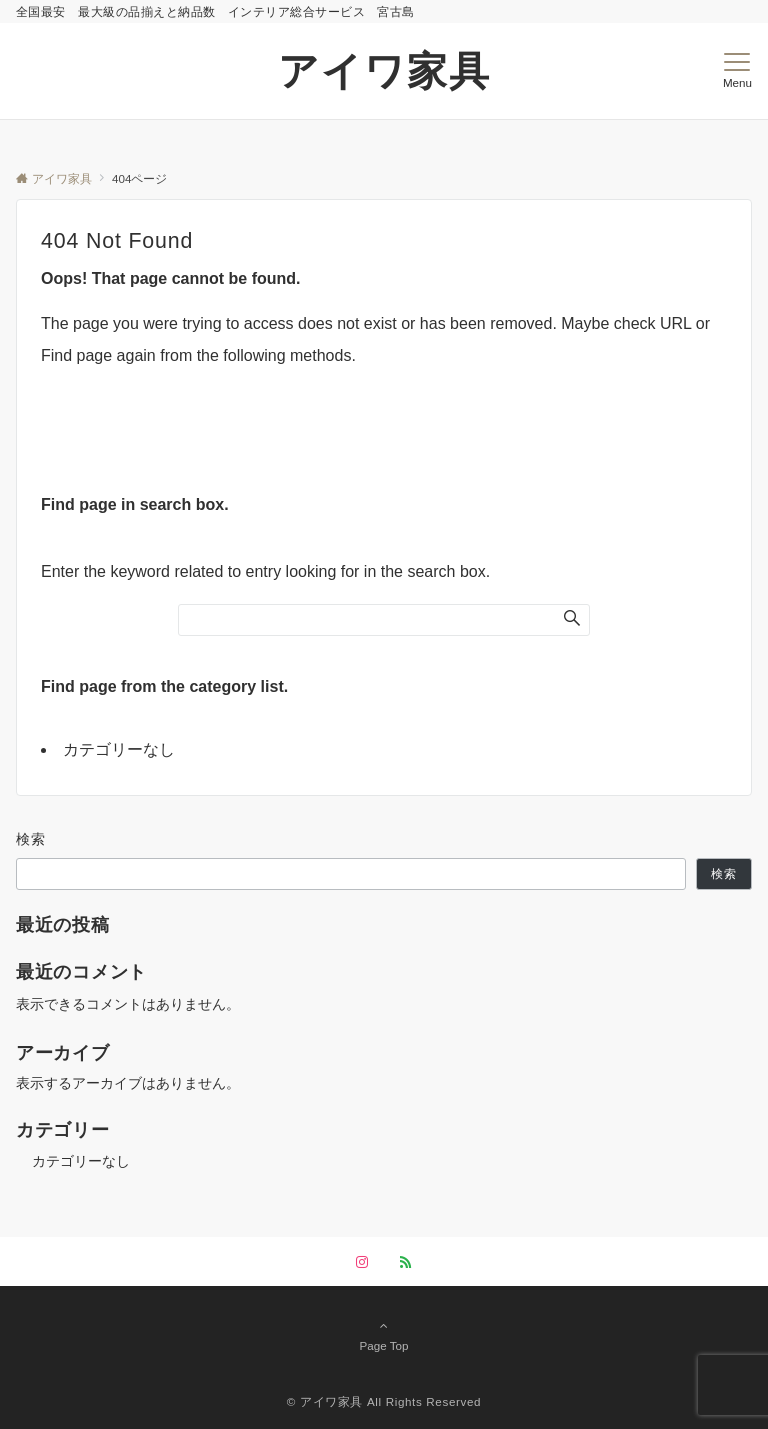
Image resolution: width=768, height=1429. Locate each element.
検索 (31, 839)
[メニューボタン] (737, 71)
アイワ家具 (384, 71)
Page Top (384, 1335)
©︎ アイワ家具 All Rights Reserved (384, 1401)
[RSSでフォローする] (406, 1262)
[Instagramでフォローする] (362, 1262)
